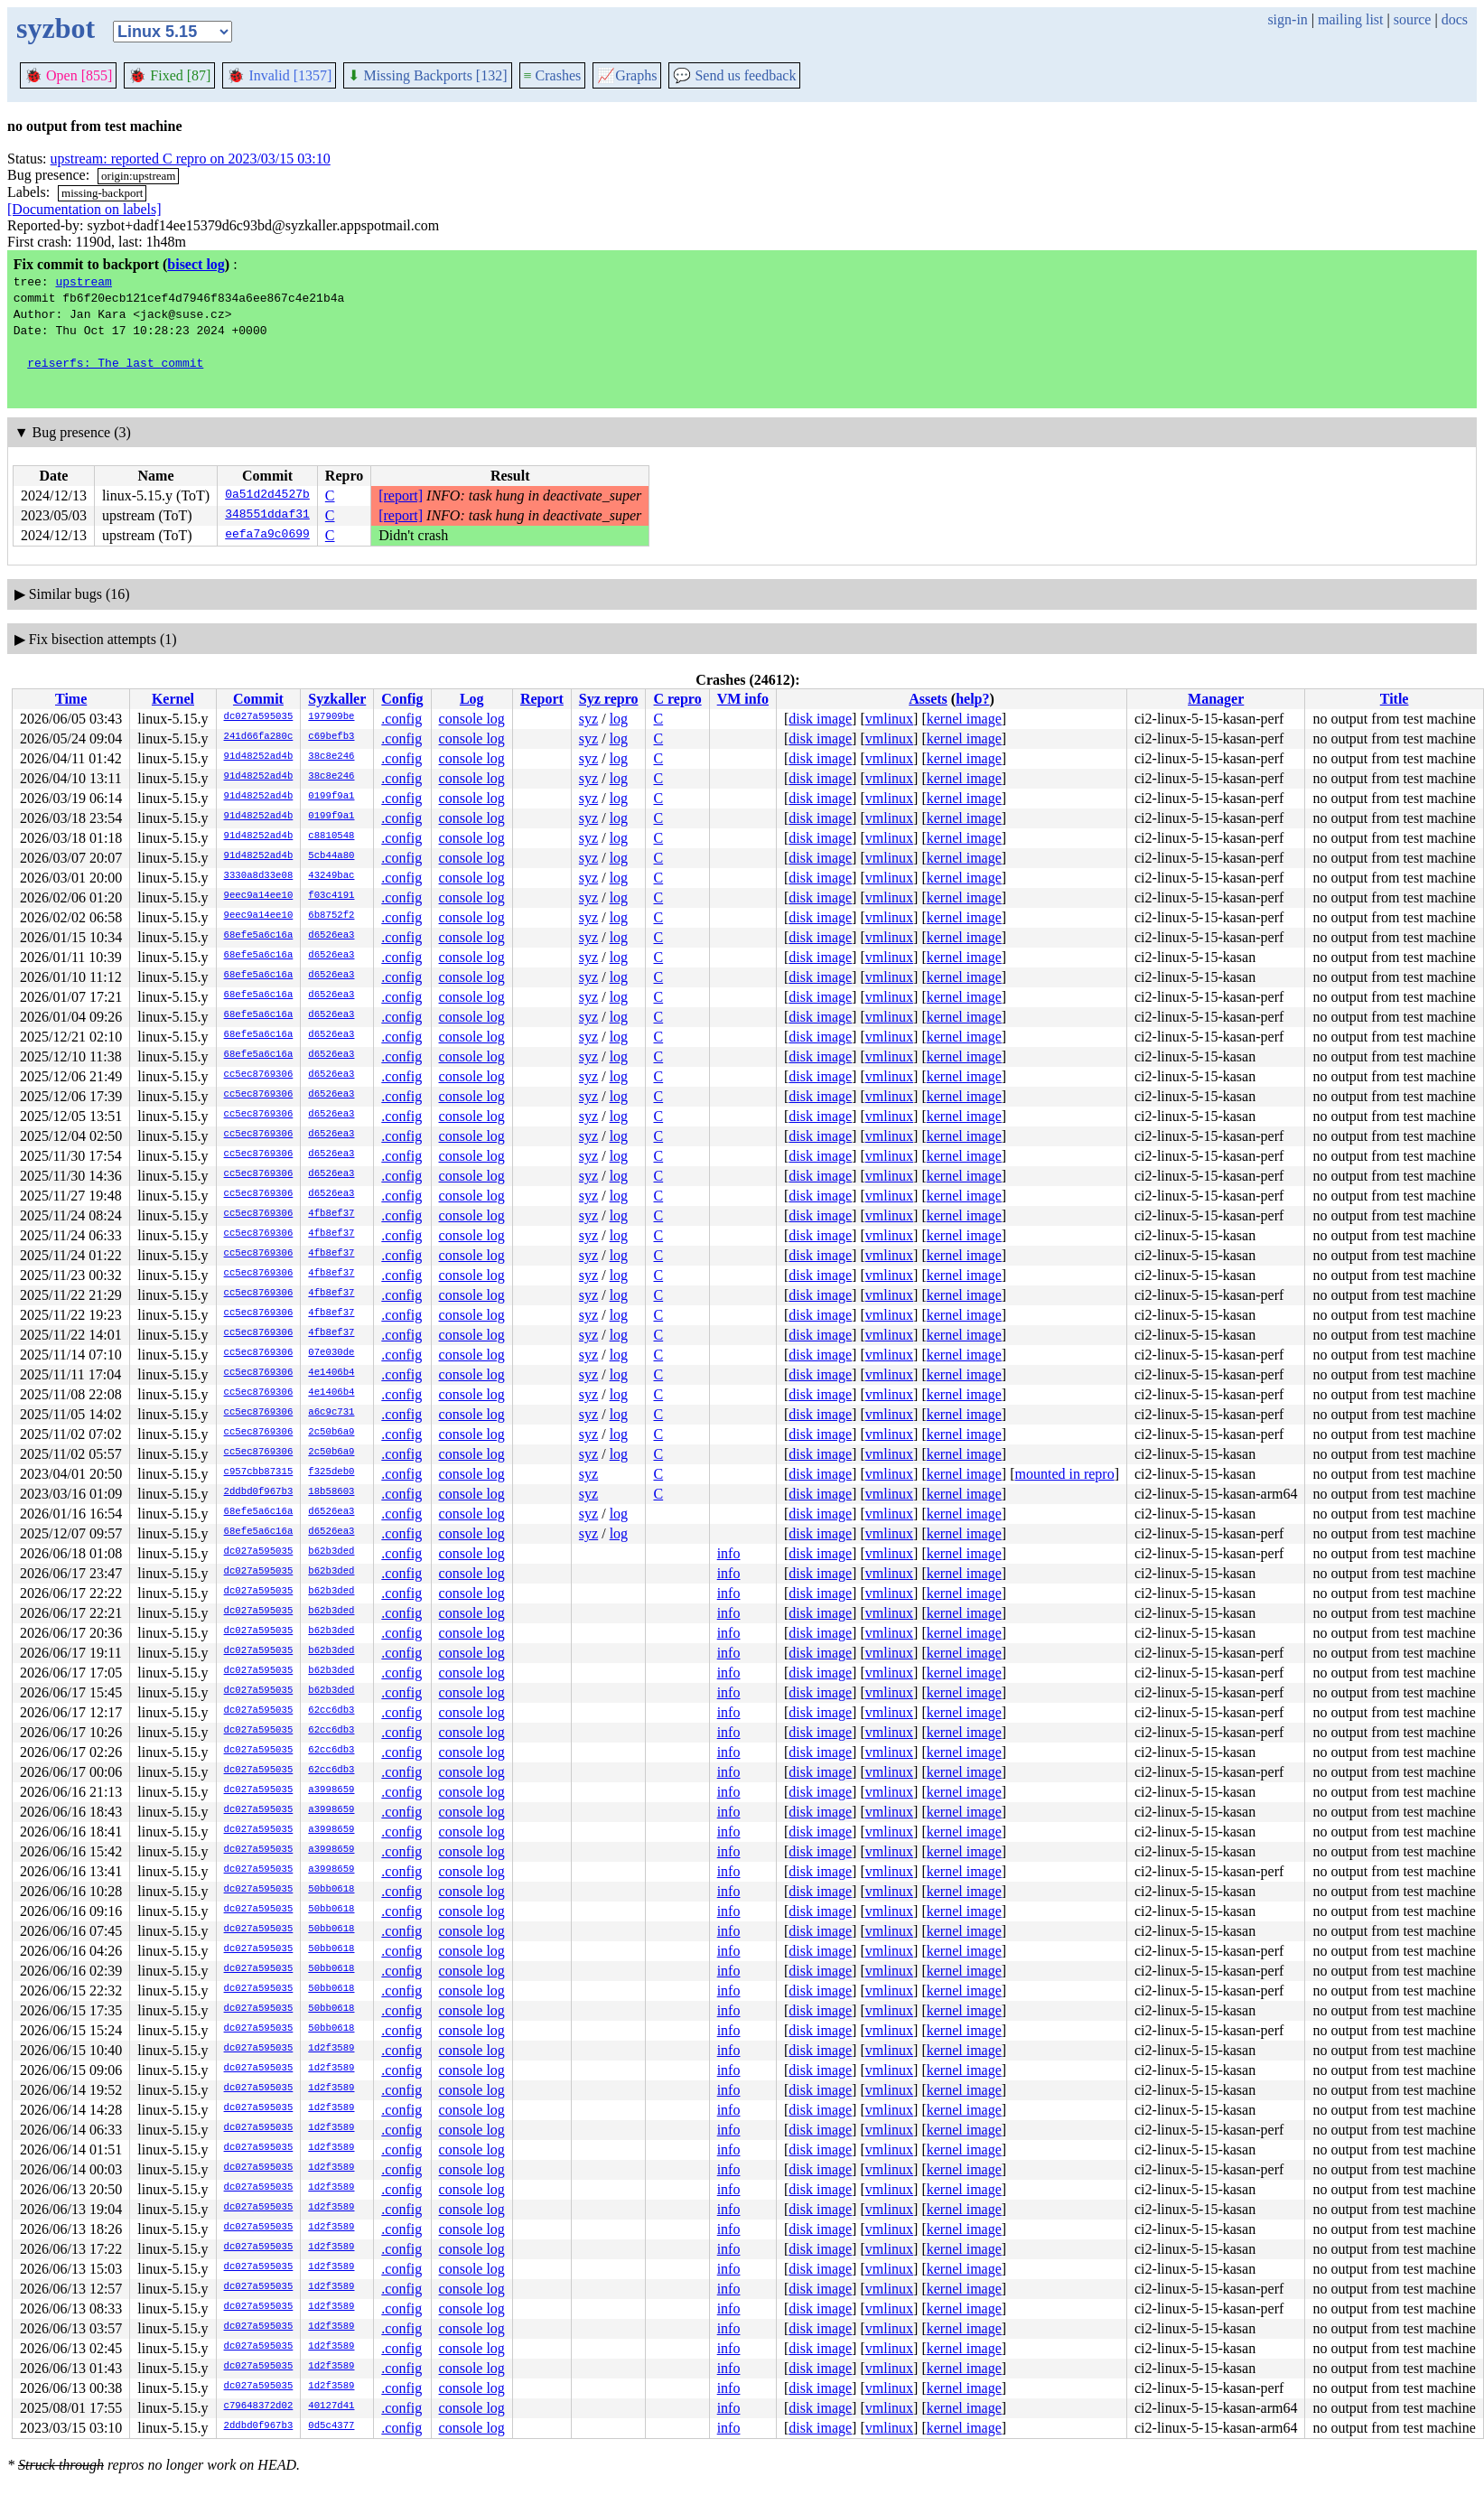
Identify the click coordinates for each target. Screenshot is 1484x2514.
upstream (83, 281)
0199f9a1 (331, 796)
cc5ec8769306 (259, 1075)
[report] (400, 495)
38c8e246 (331, 757)
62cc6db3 (331, 1711)
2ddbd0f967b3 (259, 1492)
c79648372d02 (259, 2406)
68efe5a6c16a (259, 936)
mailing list (1350, 19)
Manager (1216, 698)
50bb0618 (331, 1889)
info (729, 1553)
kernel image (964, 718)
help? (972, 698)
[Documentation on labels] (84, 209)
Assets (928, 698)
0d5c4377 (331, 2426)
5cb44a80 (331, 856)
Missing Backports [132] (427, 75)
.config (401, 718)
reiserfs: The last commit (115, 362)
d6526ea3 (331, 936)
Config (402, 698)
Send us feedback (734, 75)
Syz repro (609, 698)
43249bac (331, 876)
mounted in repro (1064, 1473)
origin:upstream (138, 175)
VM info (743, 698)
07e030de (331, 1353)
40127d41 (331, 2406)
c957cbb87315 (259, 1472)
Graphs (627, 75)
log (619, 718)
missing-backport (102, 193)
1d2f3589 (331, 2048)
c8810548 (331, 836)
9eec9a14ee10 (259, 896)
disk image (820, 718)
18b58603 (331, 1492)
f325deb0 (331, 1472)
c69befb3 (331, 737)
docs (1455, 19)
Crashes (553, 75)
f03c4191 (331, 896)
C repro (677, 698)
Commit (258, 698)
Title (1394, 698)
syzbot (55, 28)
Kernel (173, 698)
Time (71, 698)
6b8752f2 (331, 916)
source (1413, 19)
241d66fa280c (259, 737)
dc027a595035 (259, 717)
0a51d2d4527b (267, 496)
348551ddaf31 (267, 516)
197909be (331, 717)
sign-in (1287, 19)
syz (588, 718)
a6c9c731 (331, 1413)
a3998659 (331, 1790)
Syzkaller (337, 698)
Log (472, 698)
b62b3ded (331, 1552)
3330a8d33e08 (259, 876)
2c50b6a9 (331, 1432)
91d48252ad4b (259, 757)
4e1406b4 (331, 1373)
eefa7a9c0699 (267, 536)
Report (542, 698)
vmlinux (889, 718)
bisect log (196, 264)
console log (472, 718)
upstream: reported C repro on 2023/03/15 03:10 (191, 158)
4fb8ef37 (331, 1214)
